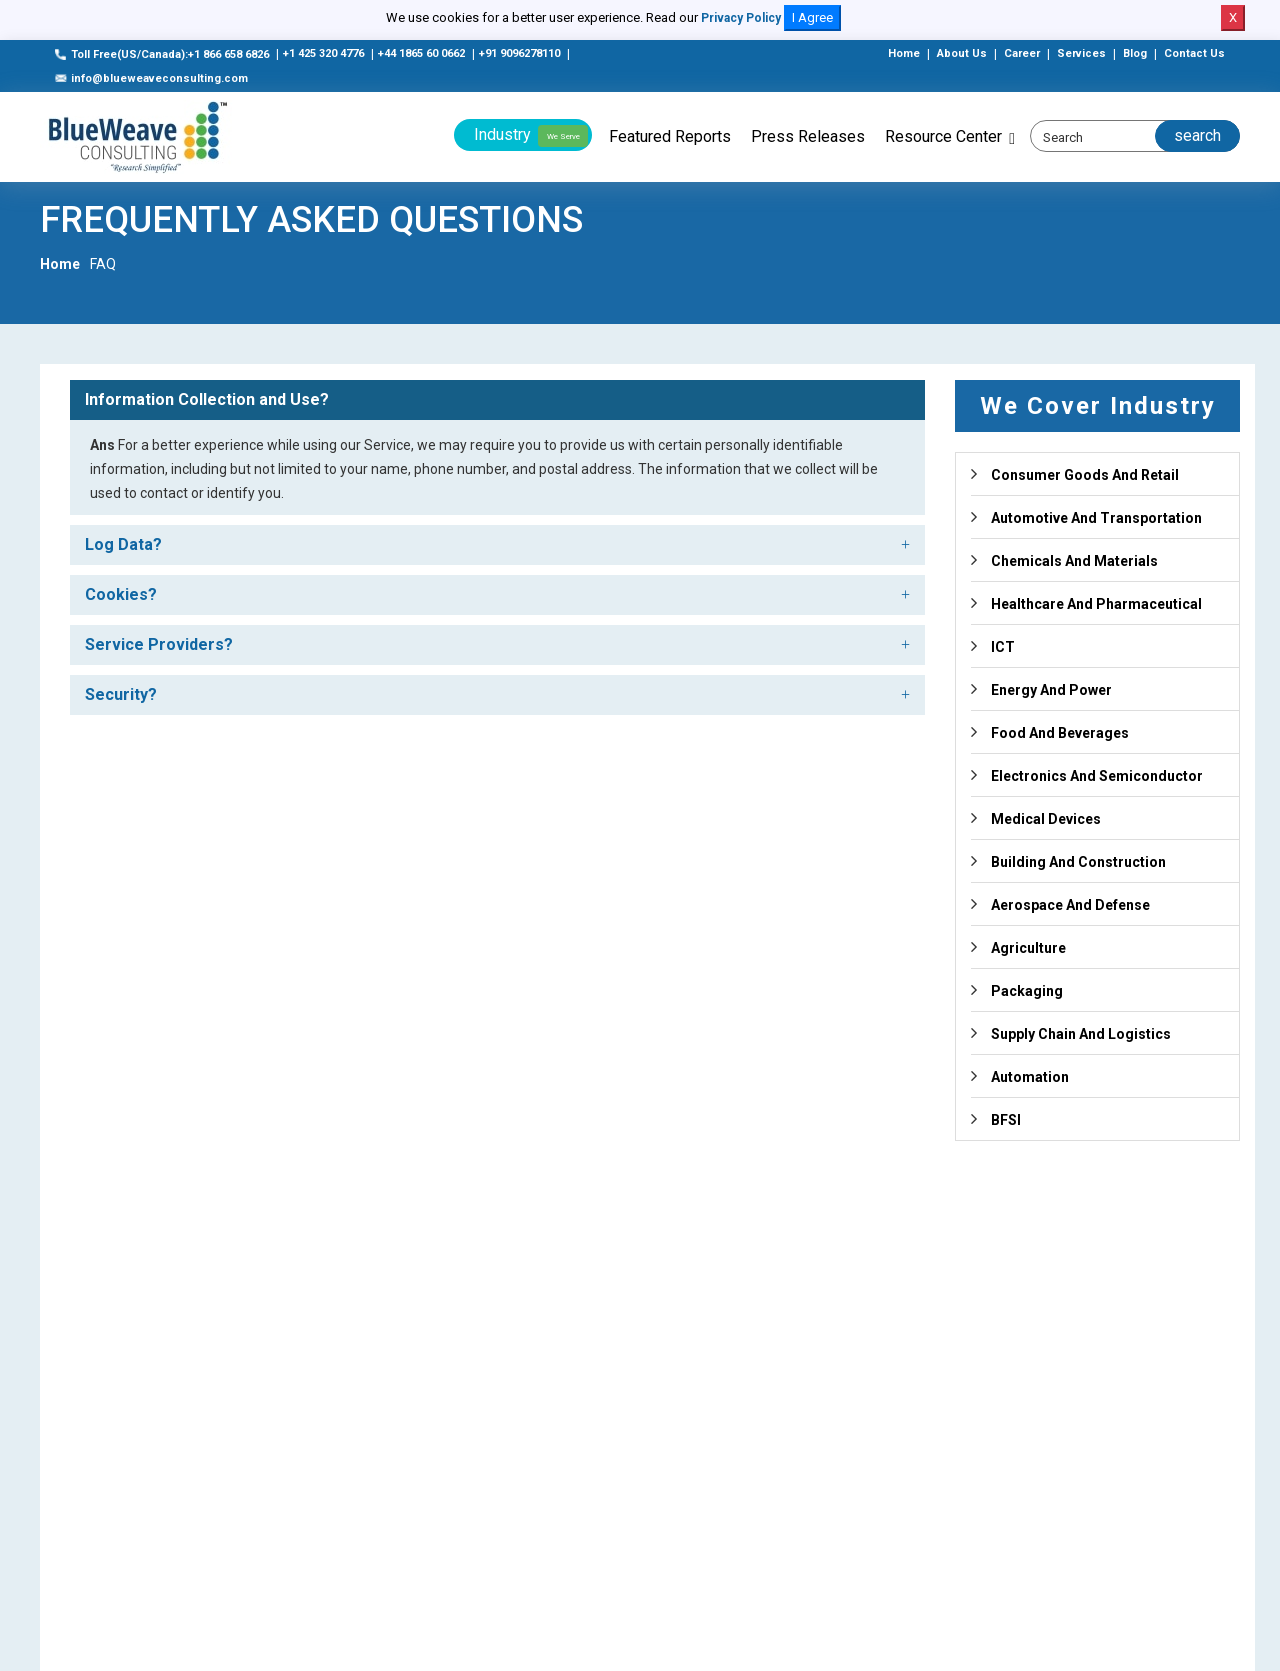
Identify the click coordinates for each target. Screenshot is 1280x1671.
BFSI (1006, 1120)
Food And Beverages (1060, 733)
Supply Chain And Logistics (1081, 1034)
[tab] (497, 400)
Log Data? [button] (123, 544)
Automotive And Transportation (1096, 518)
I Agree (812, 17)
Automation (1030, 1077)
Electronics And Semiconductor (1097, 776)
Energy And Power (1051, 690)
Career (1022, 53)
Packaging (1027, 991)
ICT (1003, 647)
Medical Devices (1046, 819)
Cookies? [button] (121, 594)
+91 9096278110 (519, 53)
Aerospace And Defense (1070, 905)
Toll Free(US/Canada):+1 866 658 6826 (162, 54)
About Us (962, 53)
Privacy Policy (741, 18)
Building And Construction (1078, 862)
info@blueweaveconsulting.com (151, 78)
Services (1081, 53)
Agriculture (1028, 948)
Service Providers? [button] (159, 644)
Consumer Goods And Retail (1085, 475)
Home (904, 53)
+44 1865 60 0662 (421, 53)
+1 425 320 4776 (323, 53)
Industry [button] (531, 136)
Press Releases (808, 136)
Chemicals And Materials (1074, 561)
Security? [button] (121, 694)
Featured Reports (670, 136)
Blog (1135, 53)
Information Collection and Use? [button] (207, 399)
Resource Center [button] (943, 136)
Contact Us (1194, 53)
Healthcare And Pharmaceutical (1096, 604)
